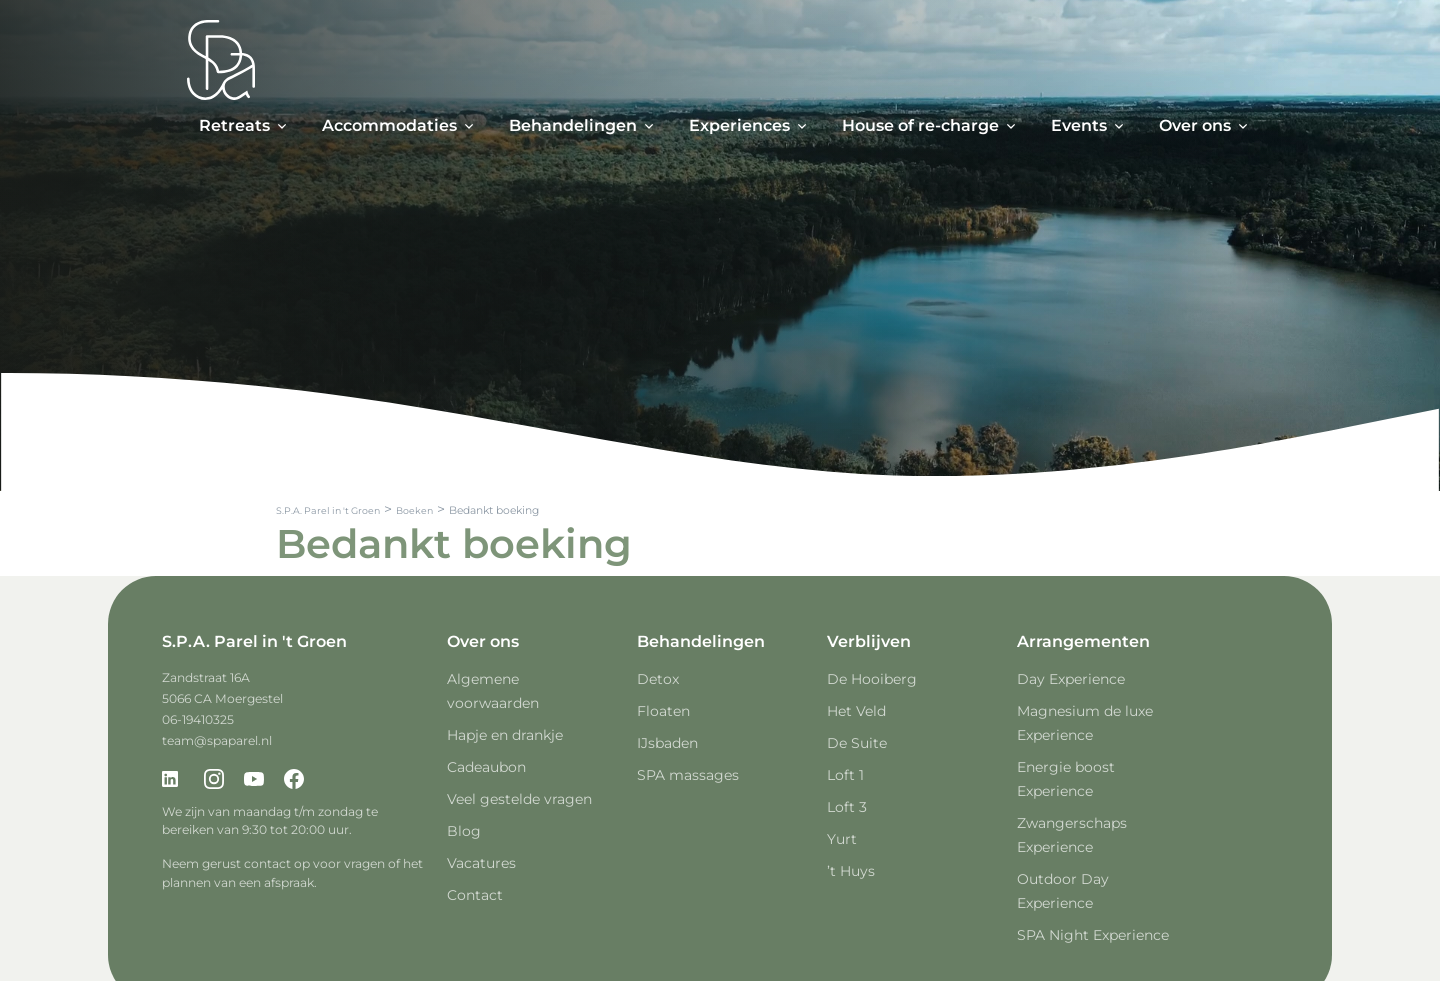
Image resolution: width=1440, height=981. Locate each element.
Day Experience (1071, 679)
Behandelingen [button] (573, 125)
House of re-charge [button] (920, 125)
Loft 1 (845, 775)
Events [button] (1079, 125)
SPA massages (688, 775)
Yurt (842, 839)
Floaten (663, 711)
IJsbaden (667, 743)
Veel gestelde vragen (519, 799)
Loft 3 (847, 807)
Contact (475, 895)
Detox (658, 679)
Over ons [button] (1195, 125)
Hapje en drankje (505, 735)
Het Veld (856, 711)
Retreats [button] (234, 125)
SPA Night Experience (1093, 935)
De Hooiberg (872, 679)
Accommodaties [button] (389, 125)
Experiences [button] (739, 125)
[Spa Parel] (221, 60)
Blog (464, 831)
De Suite (857, 743)
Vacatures (481, 863)
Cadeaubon (486, 767)
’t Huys (851, 871)
